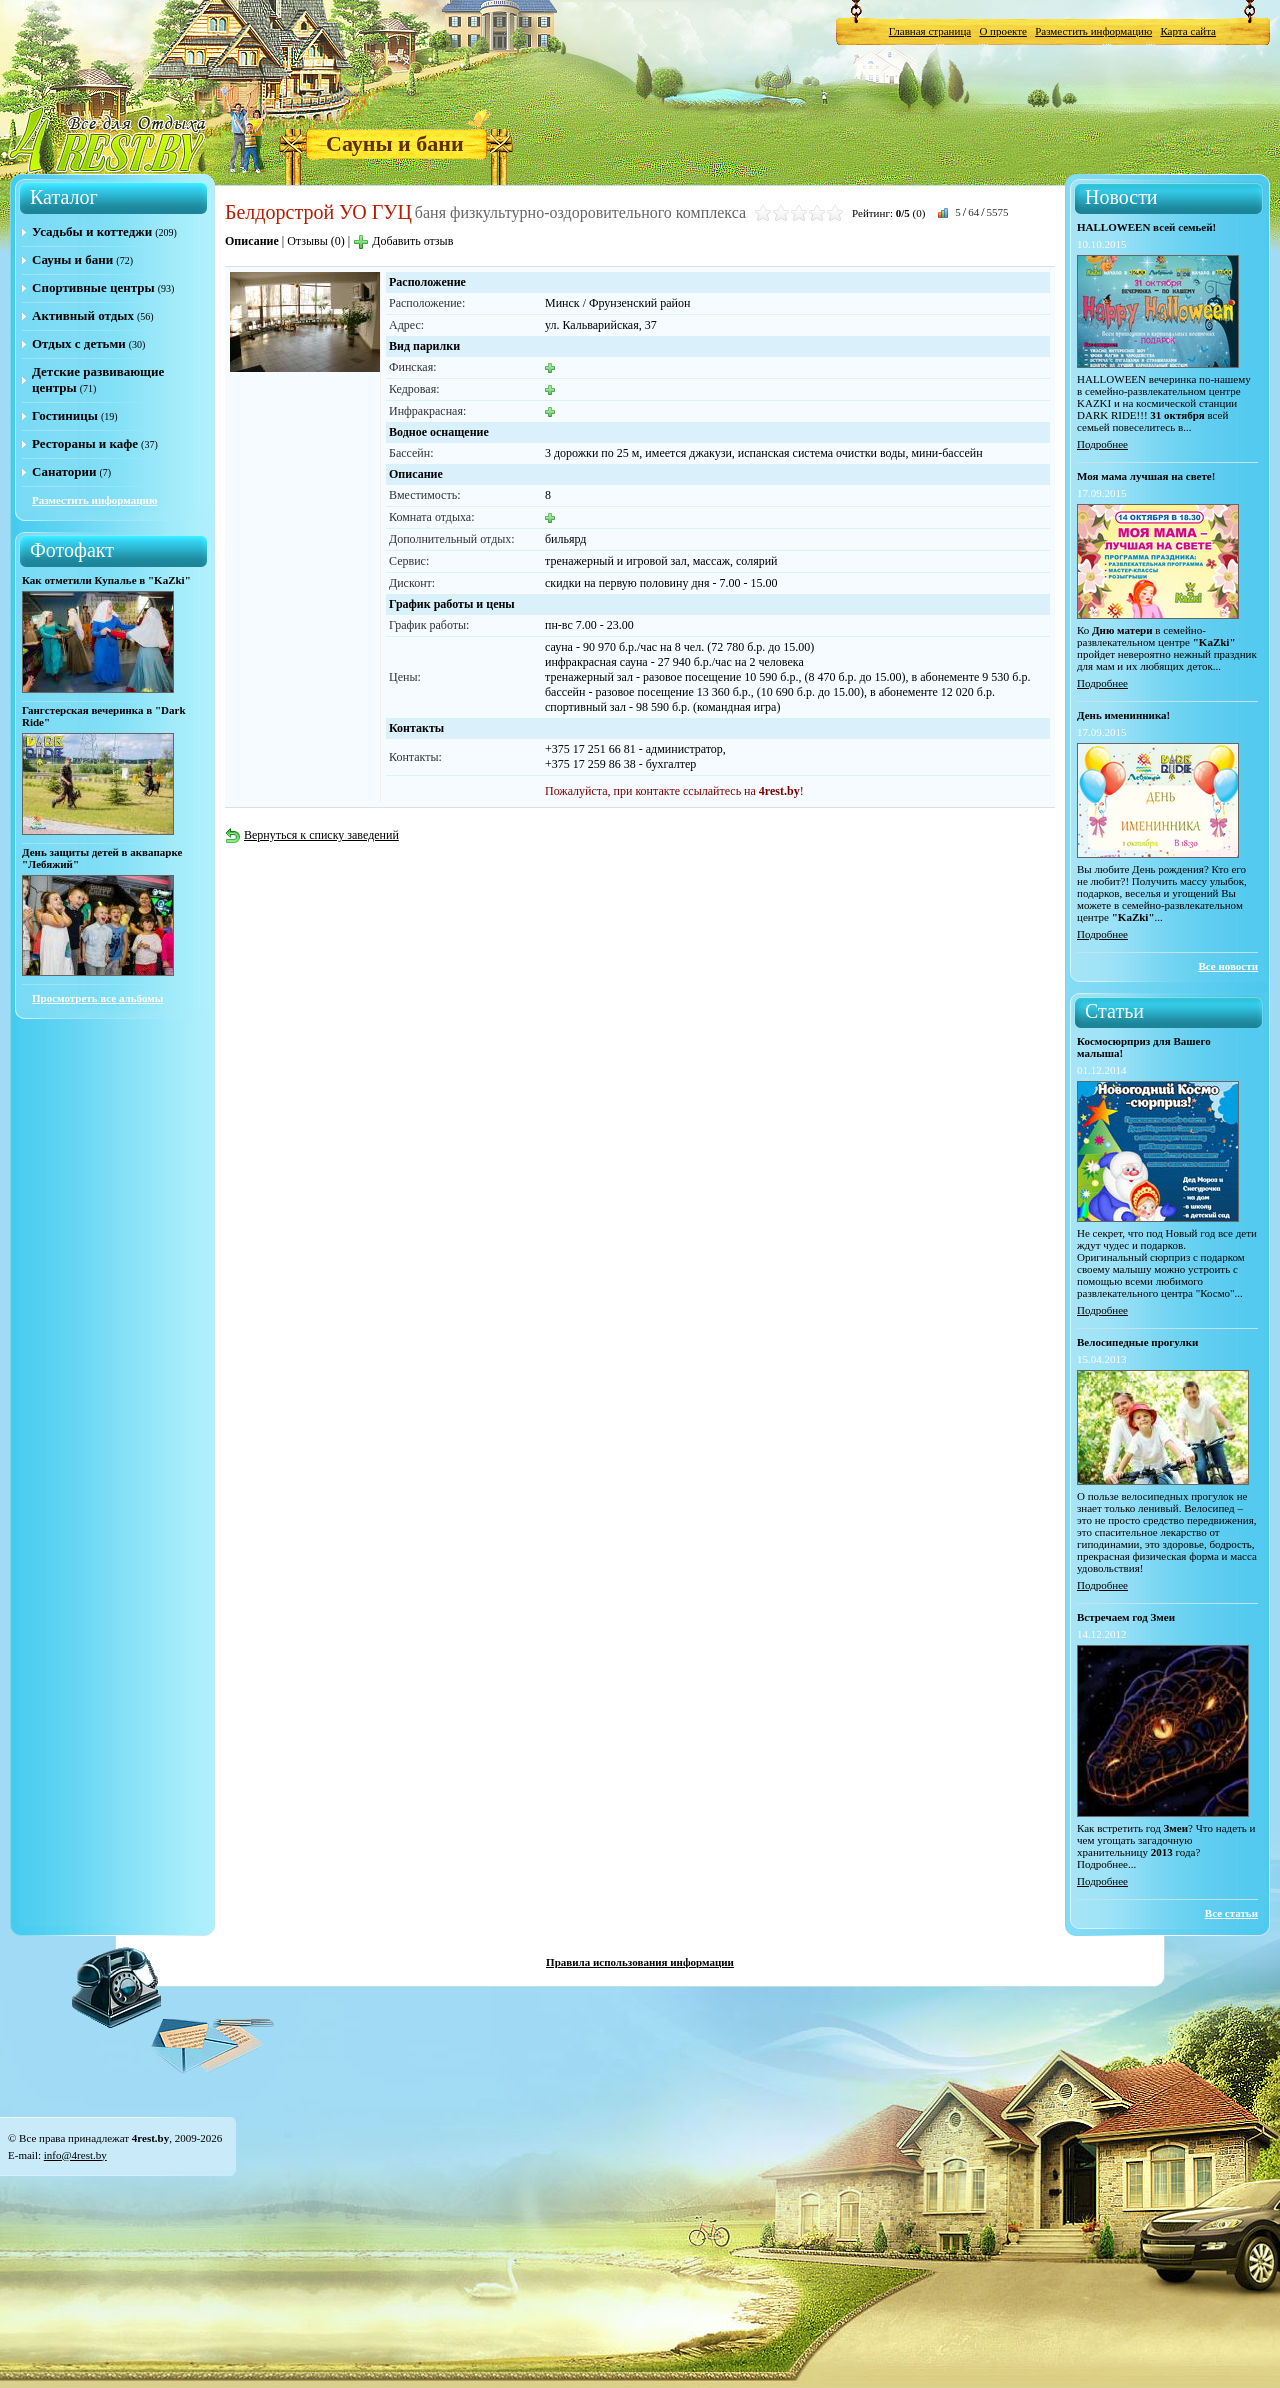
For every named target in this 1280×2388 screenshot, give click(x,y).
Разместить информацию (1093, 31)
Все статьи (1231, 1913)
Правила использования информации (640, 1962)
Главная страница (930, 31)
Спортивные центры (93, 287)
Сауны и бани (395, 143)
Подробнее (1102, 444)
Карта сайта (1188, 31)
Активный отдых (83, 315)
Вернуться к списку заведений (312, 835)
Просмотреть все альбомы (97, 998)
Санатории (64, 471)
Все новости (1228, 966)
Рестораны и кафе (85, 443)
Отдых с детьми (79, 343)
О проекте (1003, 31)
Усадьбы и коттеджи (92, 231)
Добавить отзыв (403, 241)
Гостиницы (65, 415)
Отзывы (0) (316, 241)
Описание (252, 241)
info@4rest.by (75, 2155)
